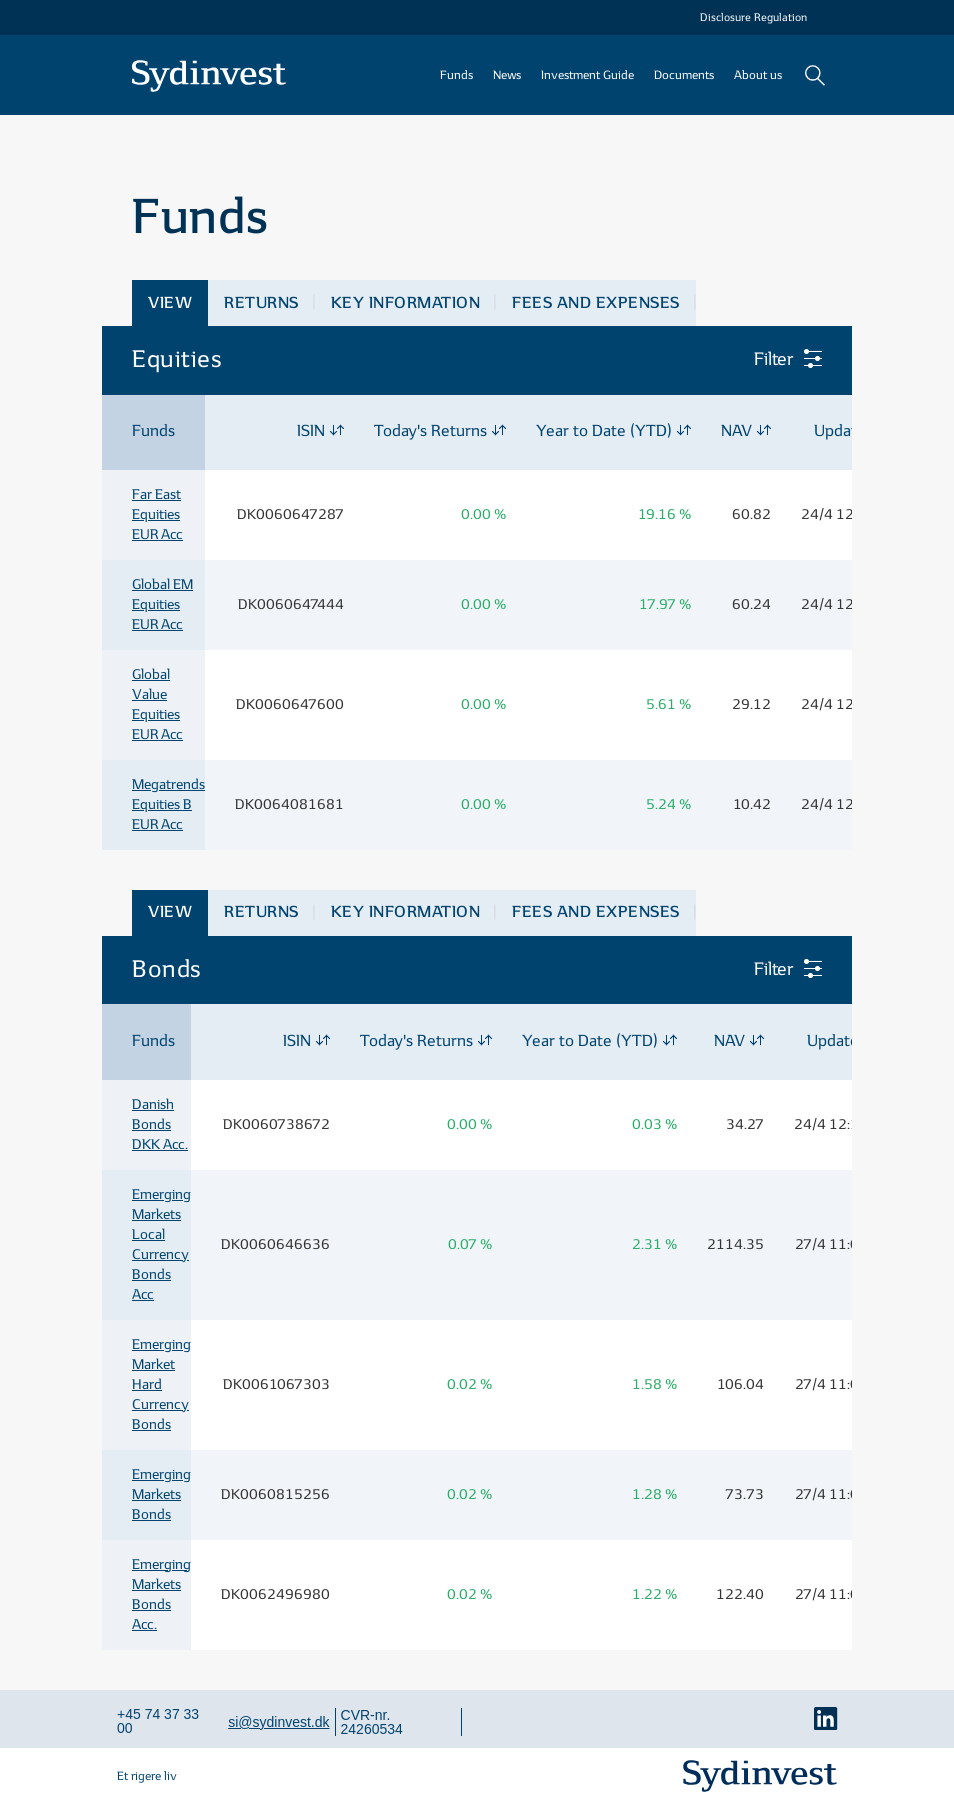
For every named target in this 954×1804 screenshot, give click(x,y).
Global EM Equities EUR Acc (162, 604)
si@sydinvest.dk (278, 1722)
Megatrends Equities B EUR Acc (168, 804)
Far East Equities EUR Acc (157, 514)
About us (758, 75)
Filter (776, 359)
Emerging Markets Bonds (161, 1494)
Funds (456, 75)
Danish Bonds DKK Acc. (160, 1124)
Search (814, 75)
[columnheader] (153, 433)
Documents (684, 75)
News (507, 75)
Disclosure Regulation (753, 17)
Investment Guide (587, 75)
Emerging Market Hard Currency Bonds (161, 1384)
